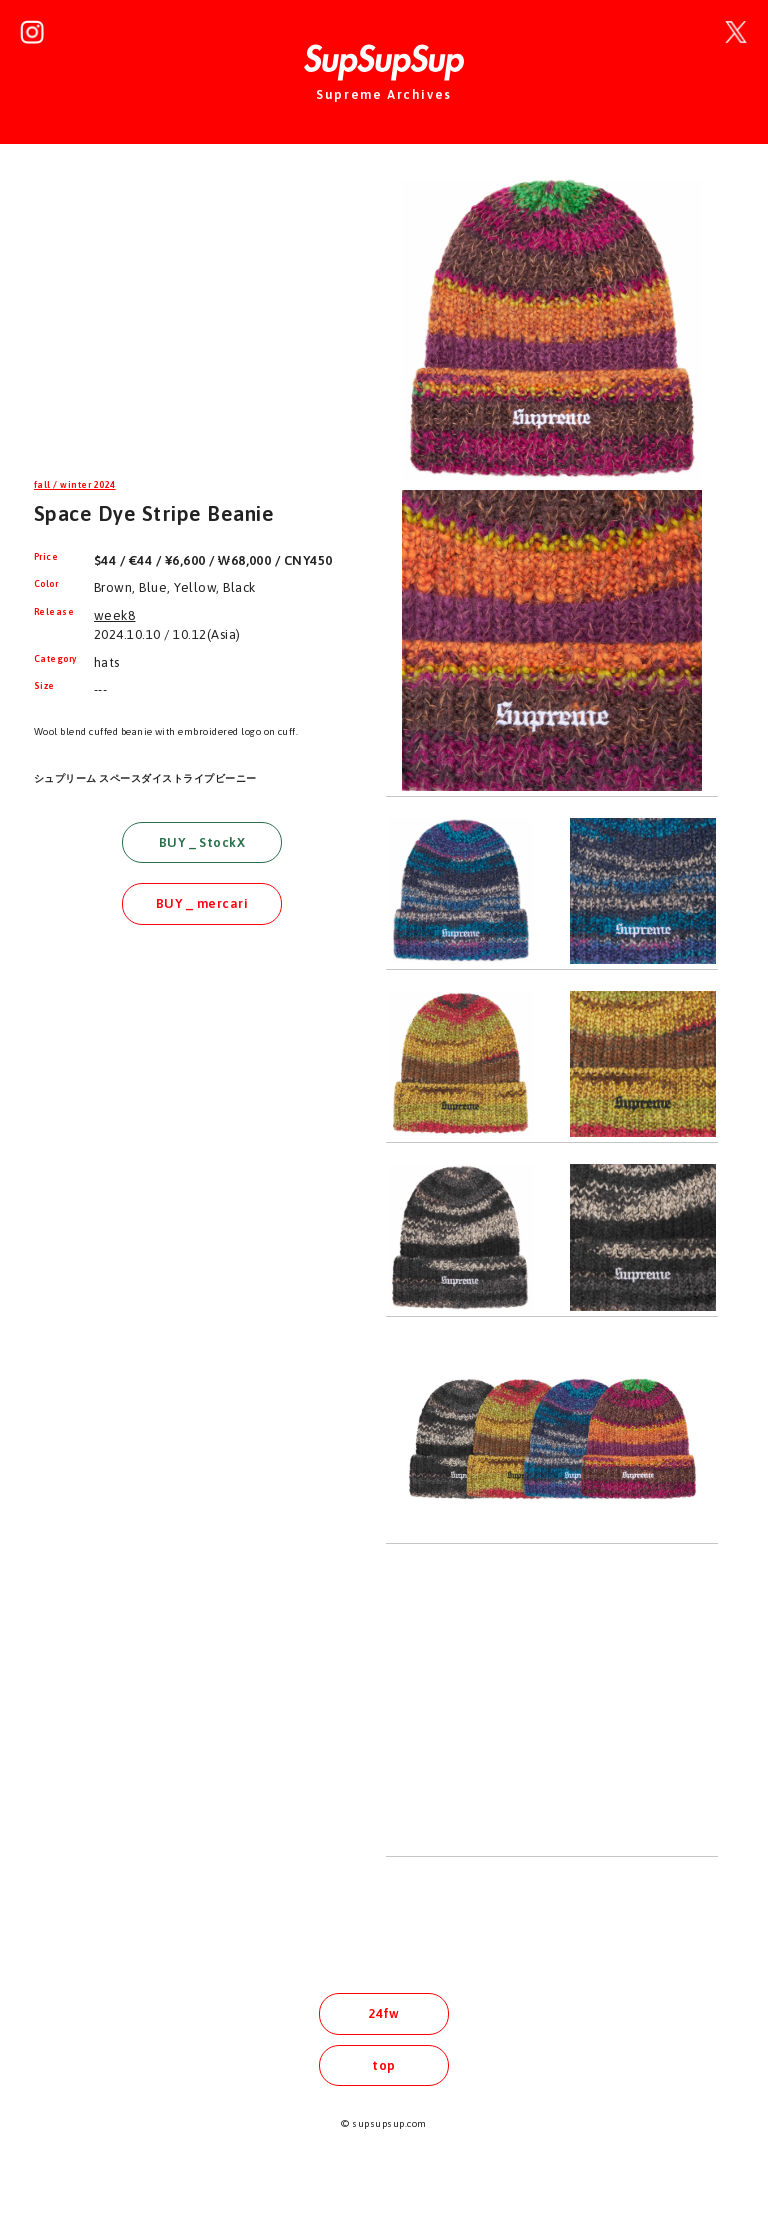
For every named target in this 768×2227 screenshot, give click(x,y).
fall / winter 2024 (75, 485)
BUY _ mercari (202, 903)
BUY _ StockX (202, 842)
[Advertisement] (202, 314)
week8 (114, 615)
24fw (384, 2013)
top (383, 2065)
